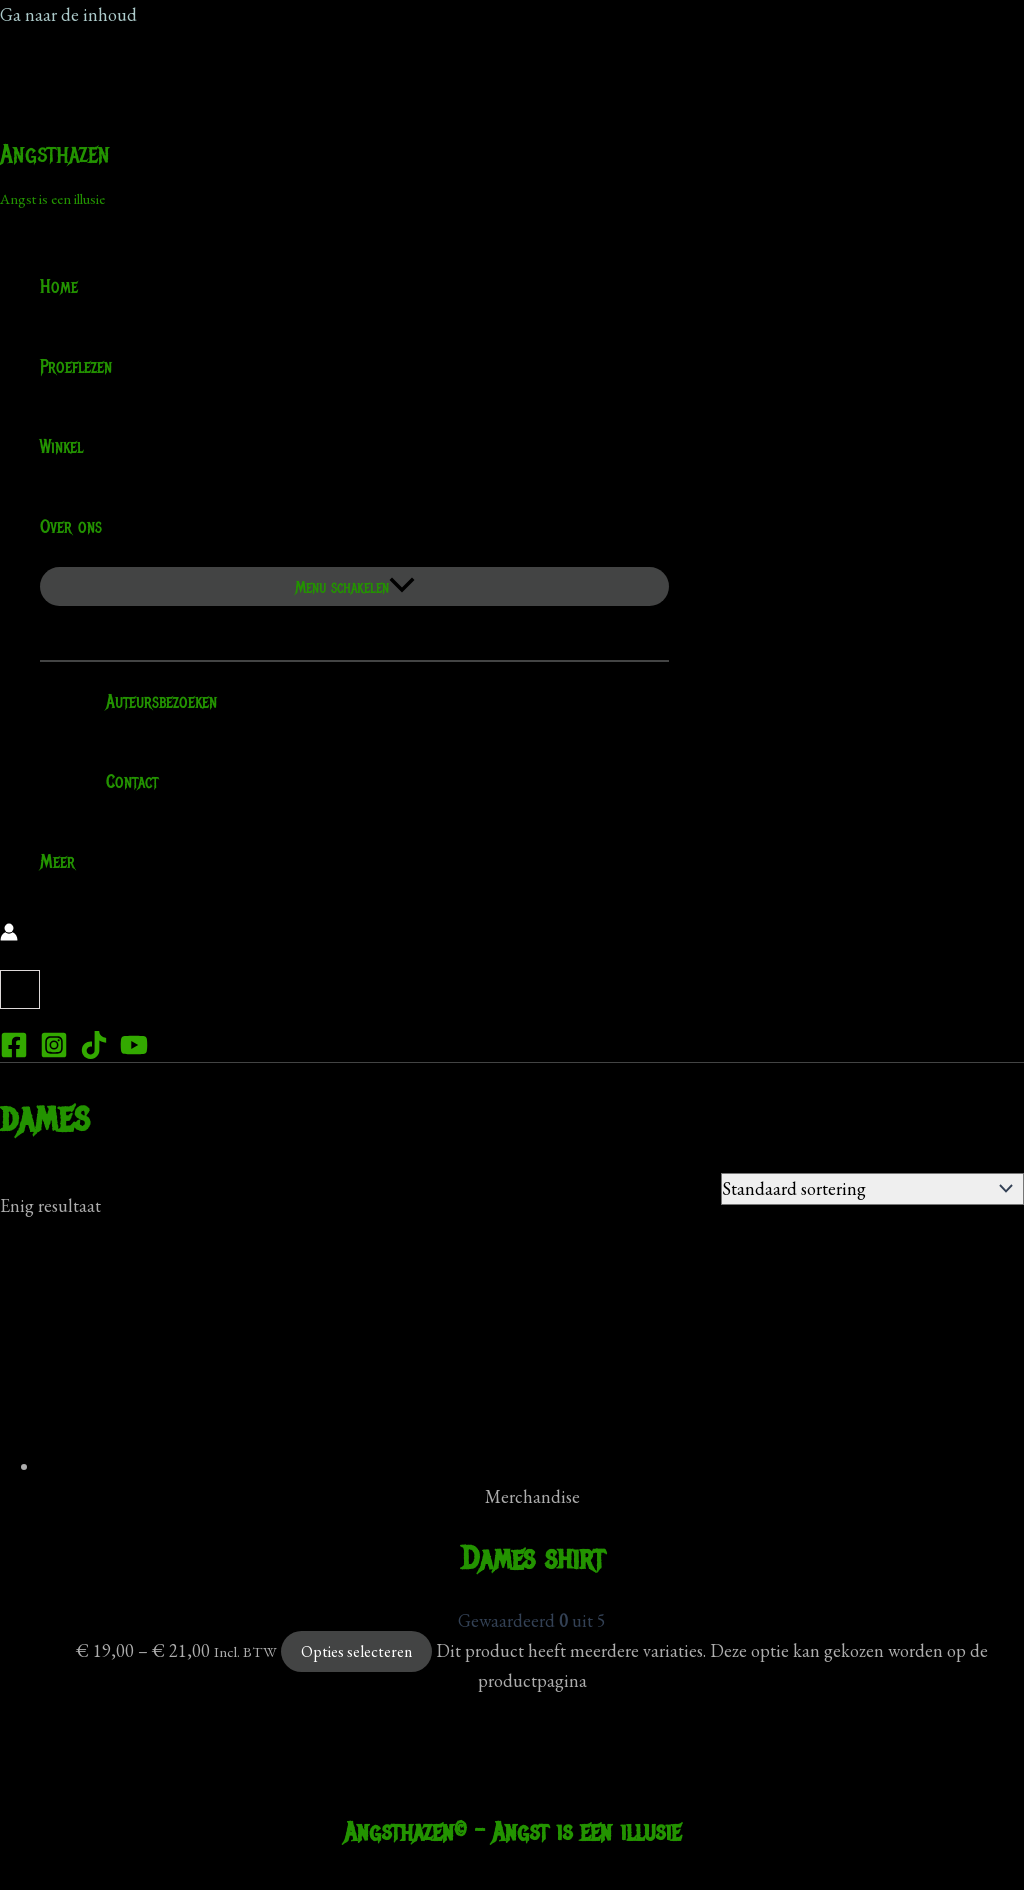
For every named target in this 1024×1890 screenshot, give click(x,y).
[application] (115, 527)
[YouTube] (134, 1052)
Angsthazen (55, 153)
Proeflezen (76, 367)
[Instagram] (54, 1052)
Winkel (61, 447)
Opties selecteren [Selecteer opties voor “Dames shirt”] (356, 1651)
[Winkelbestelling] (872, 1189)
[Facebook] (14, 1052)
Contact (119, 782)
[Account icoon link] (9, 935)
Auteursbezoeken (148, 702)
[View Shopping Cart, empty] (20, 990)
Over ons (84, 527)
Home (59, 287)
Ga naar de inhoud (68, 14)
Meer (57, 862)
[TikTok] (94, 1052)
